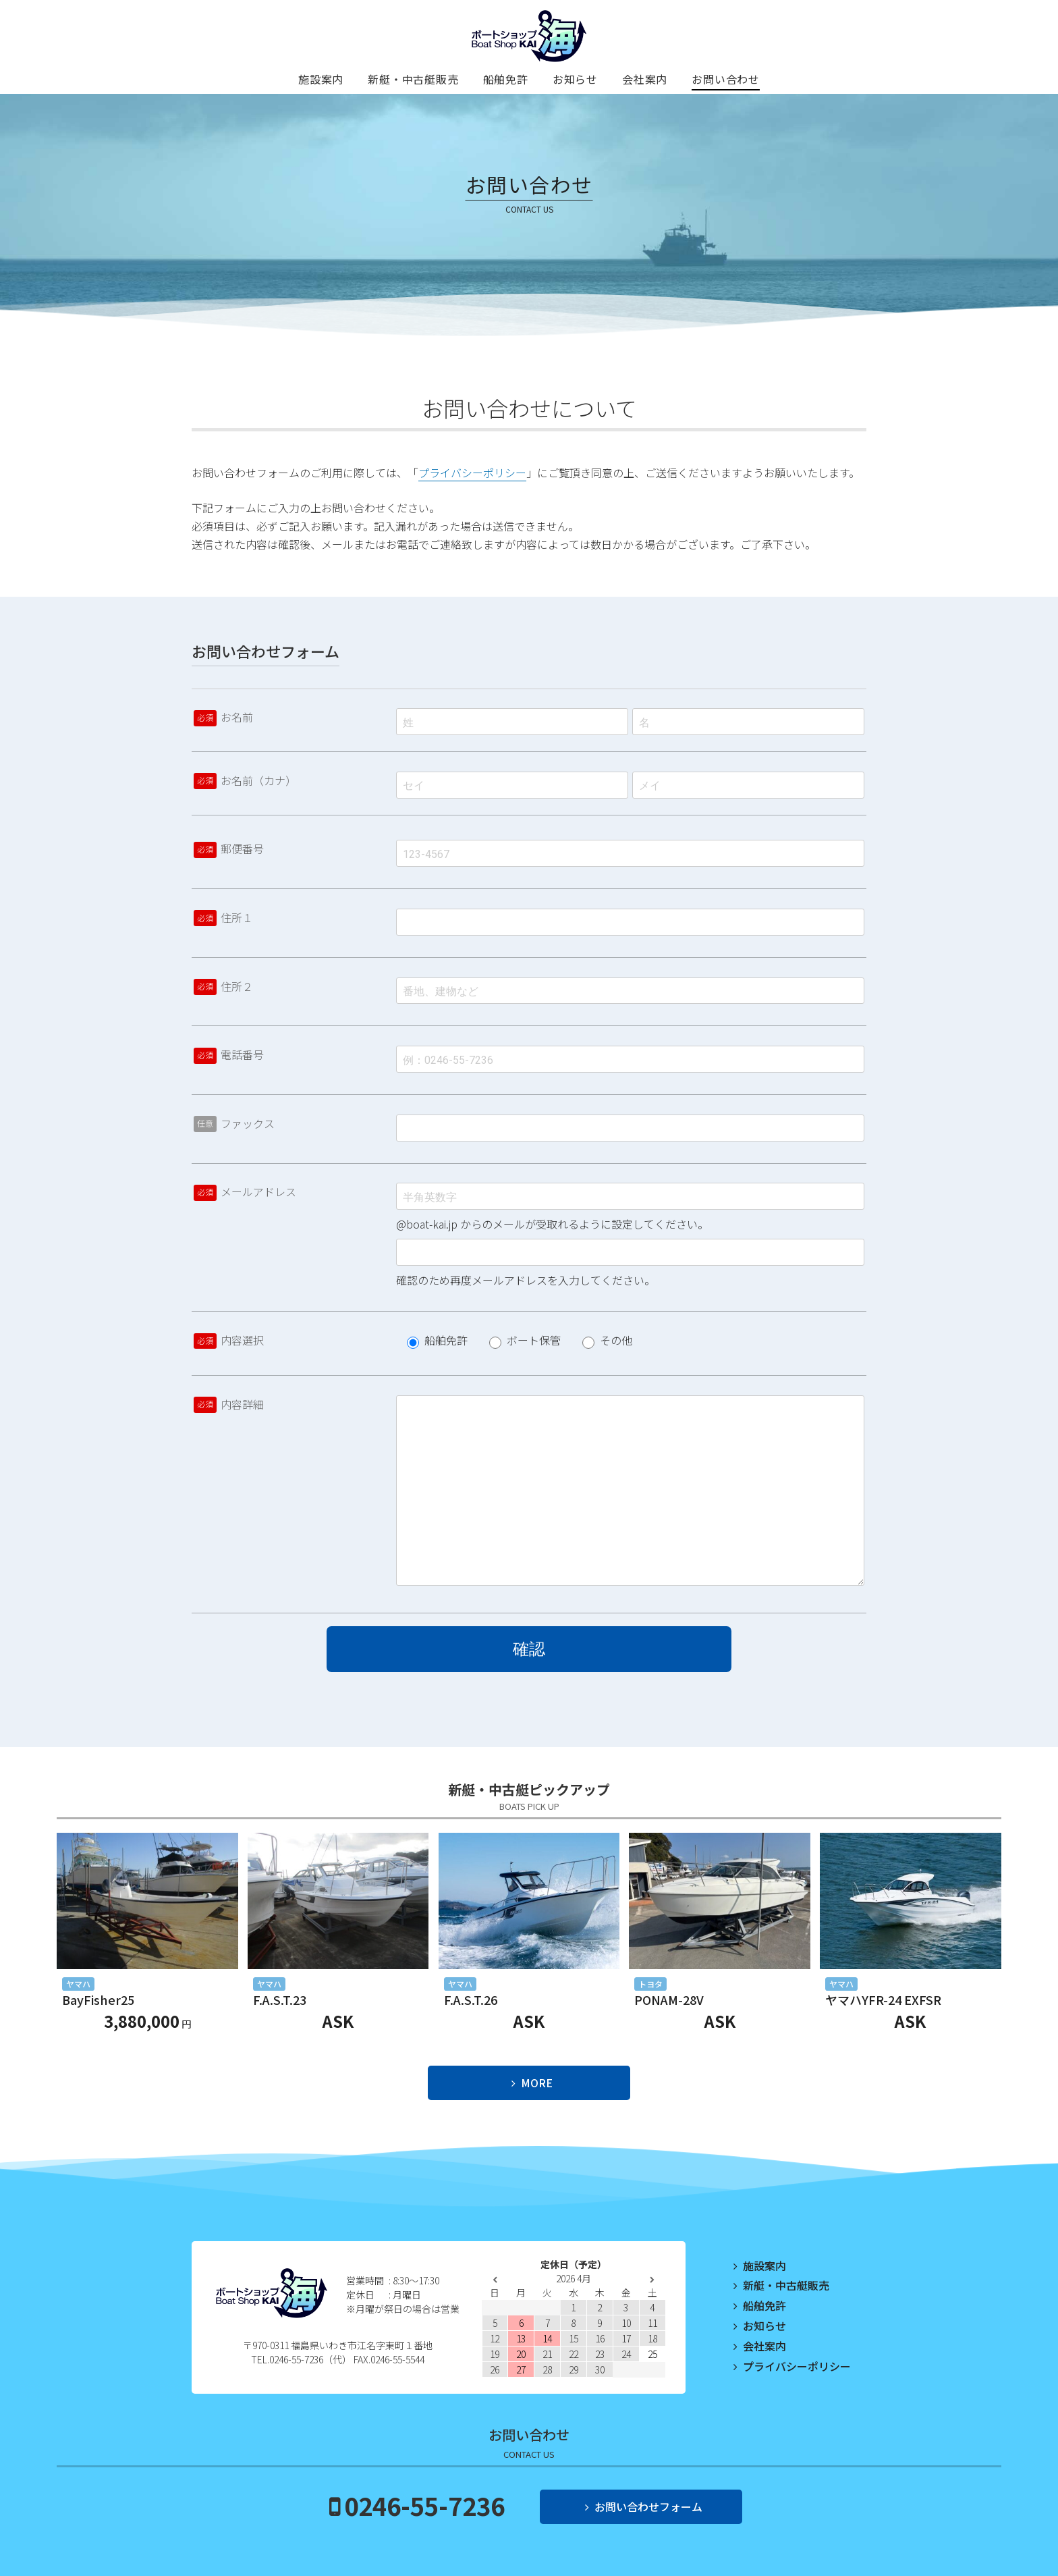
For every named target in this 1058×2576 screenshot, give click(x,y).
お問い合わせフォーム (648, 2506)
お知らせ (575, 79)
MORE (537, 2082)
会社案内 (644, 79)
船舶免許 (505, 79)
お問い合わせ (726, 79)
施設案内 (320, 79)
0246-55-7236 (424, 2505)
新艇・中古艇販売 (413, 79)
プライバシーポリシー (472, 472)
